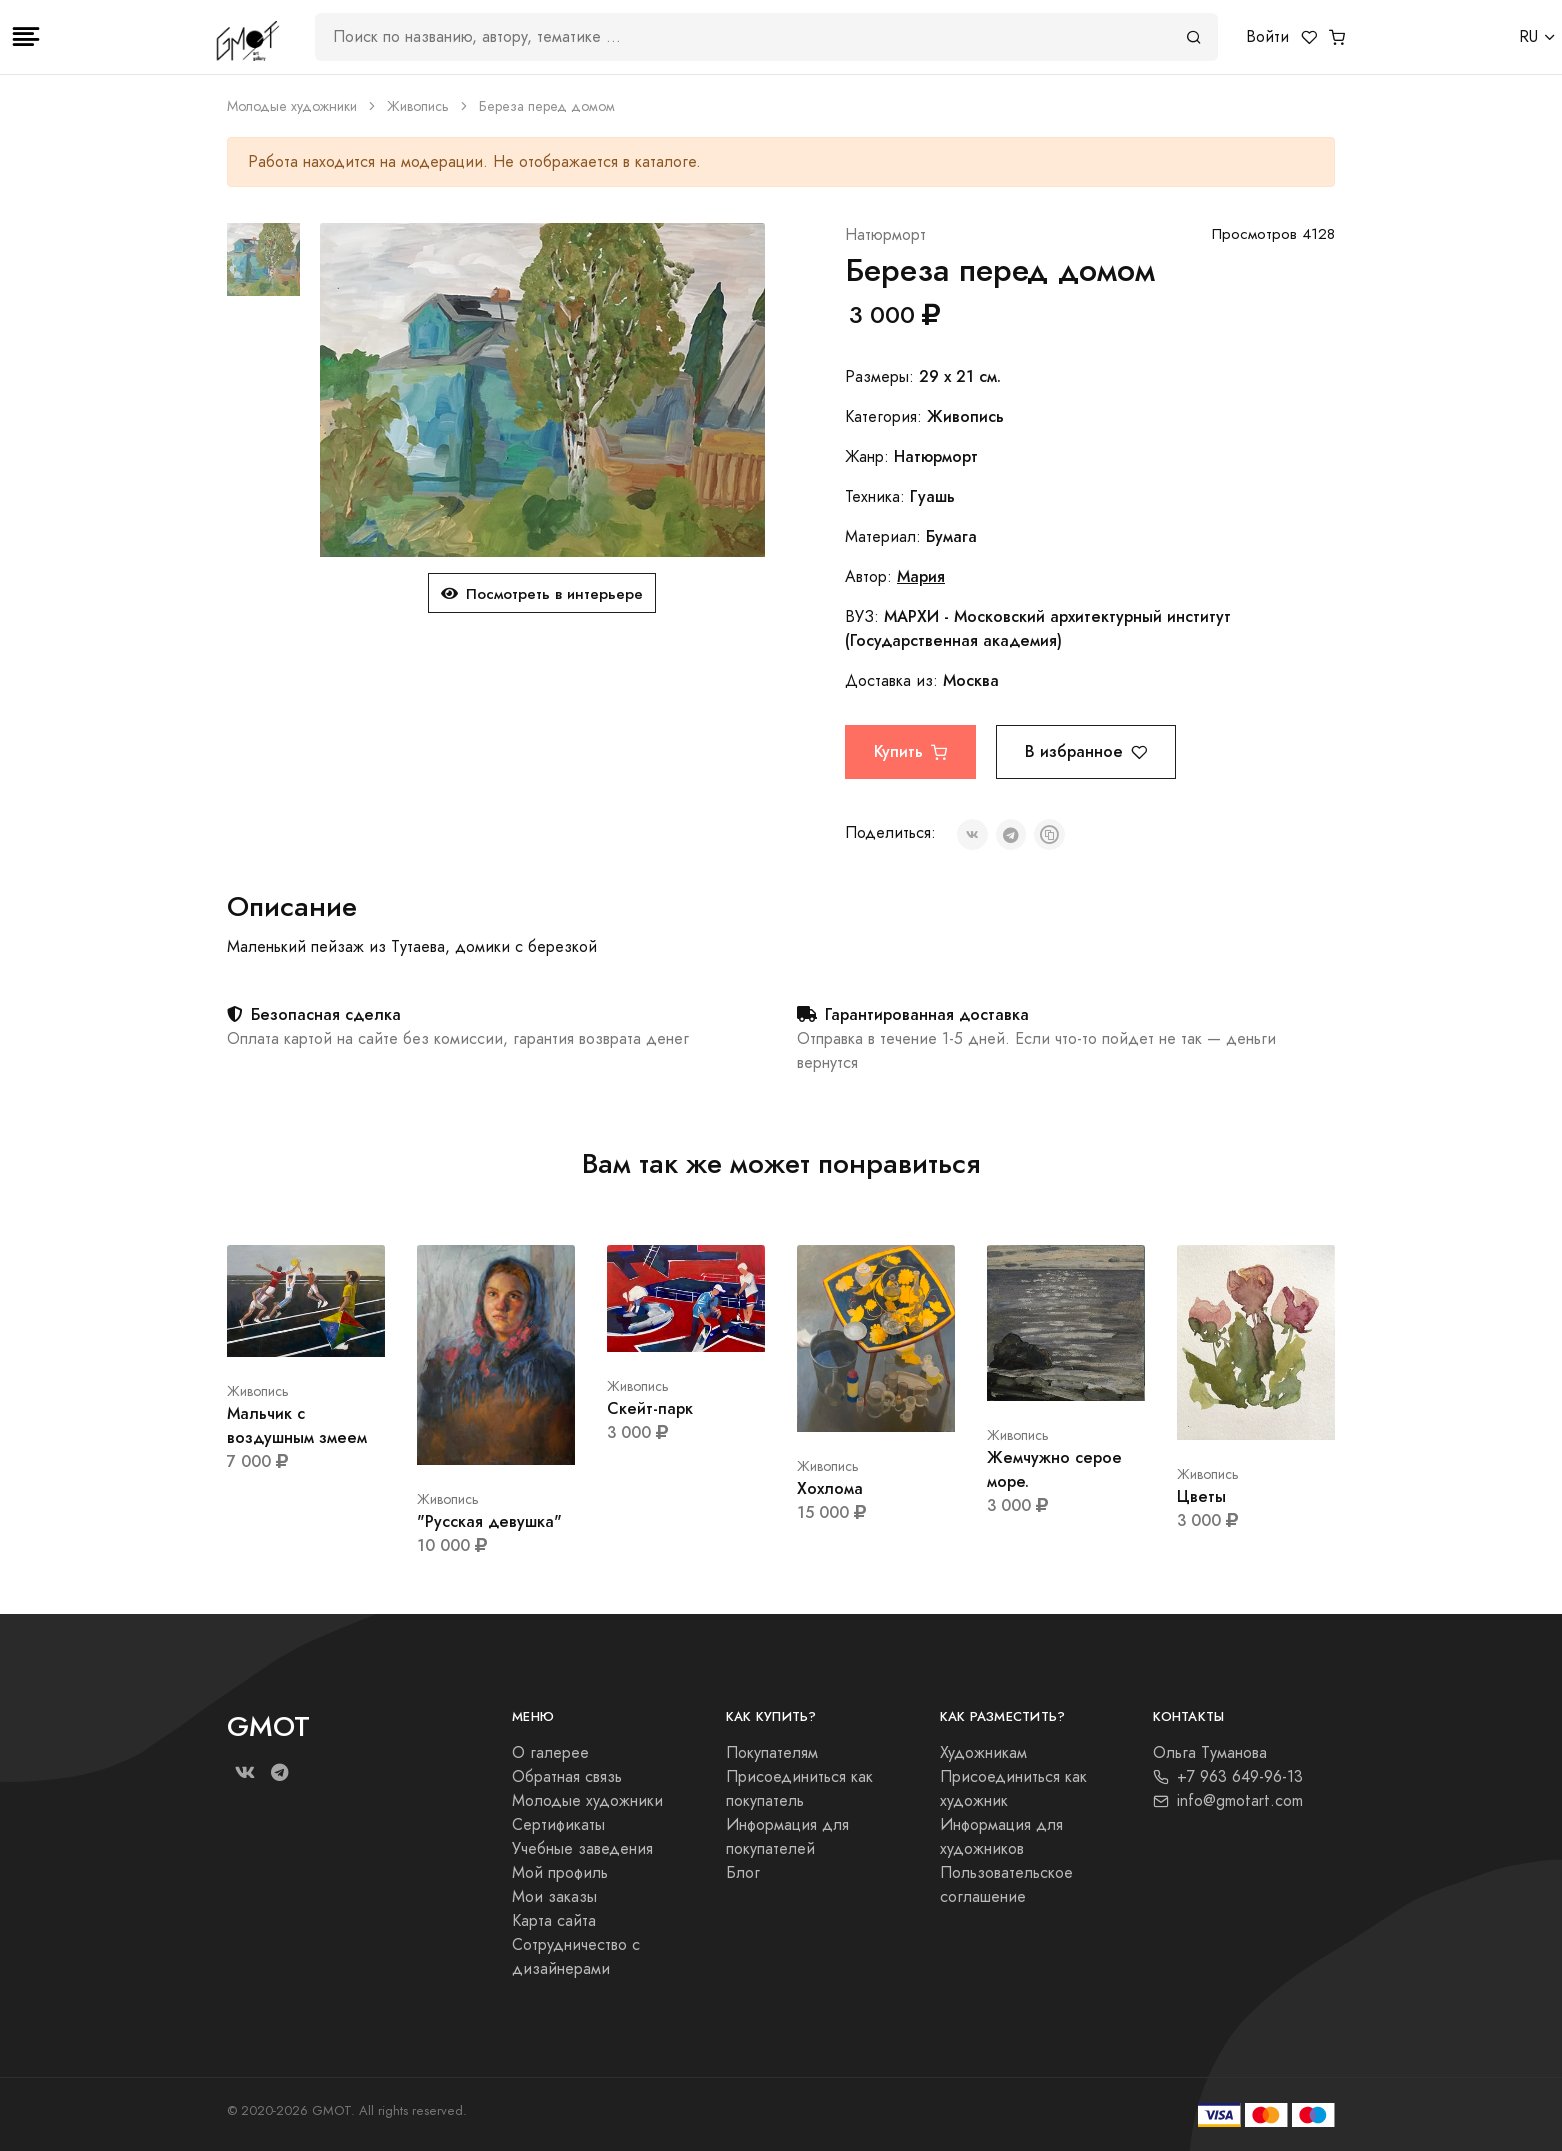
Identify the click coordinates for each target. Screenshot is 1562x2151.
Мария (921, 576)
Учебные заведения (582, 1849)
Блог (743, 1873)
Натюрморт (885, 235)
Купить (910, 751)
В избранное (1086, 751)
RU (1528, 37)
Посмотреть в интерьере (542, 593)
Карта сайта (554, 1921)
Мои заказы (554, 1897)
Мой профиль (560, 1873)
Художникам (983, 1753)
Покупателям (772, 1753)
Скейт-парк (650, 1408)
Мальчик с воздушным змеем (297, 1425)
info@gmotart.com (1228, 1801)
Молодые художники (292, 106)
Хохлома (830, 1488)
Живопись (418, 106)
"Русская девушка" (489, 1521)
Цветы (1201, 1496)
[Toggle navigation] (26, 37)
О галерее (550, 1753)
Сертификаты (558, 1825)
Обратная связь (567, 1777)
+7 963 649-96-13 (1228, 1777)
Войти (1267, 37)
